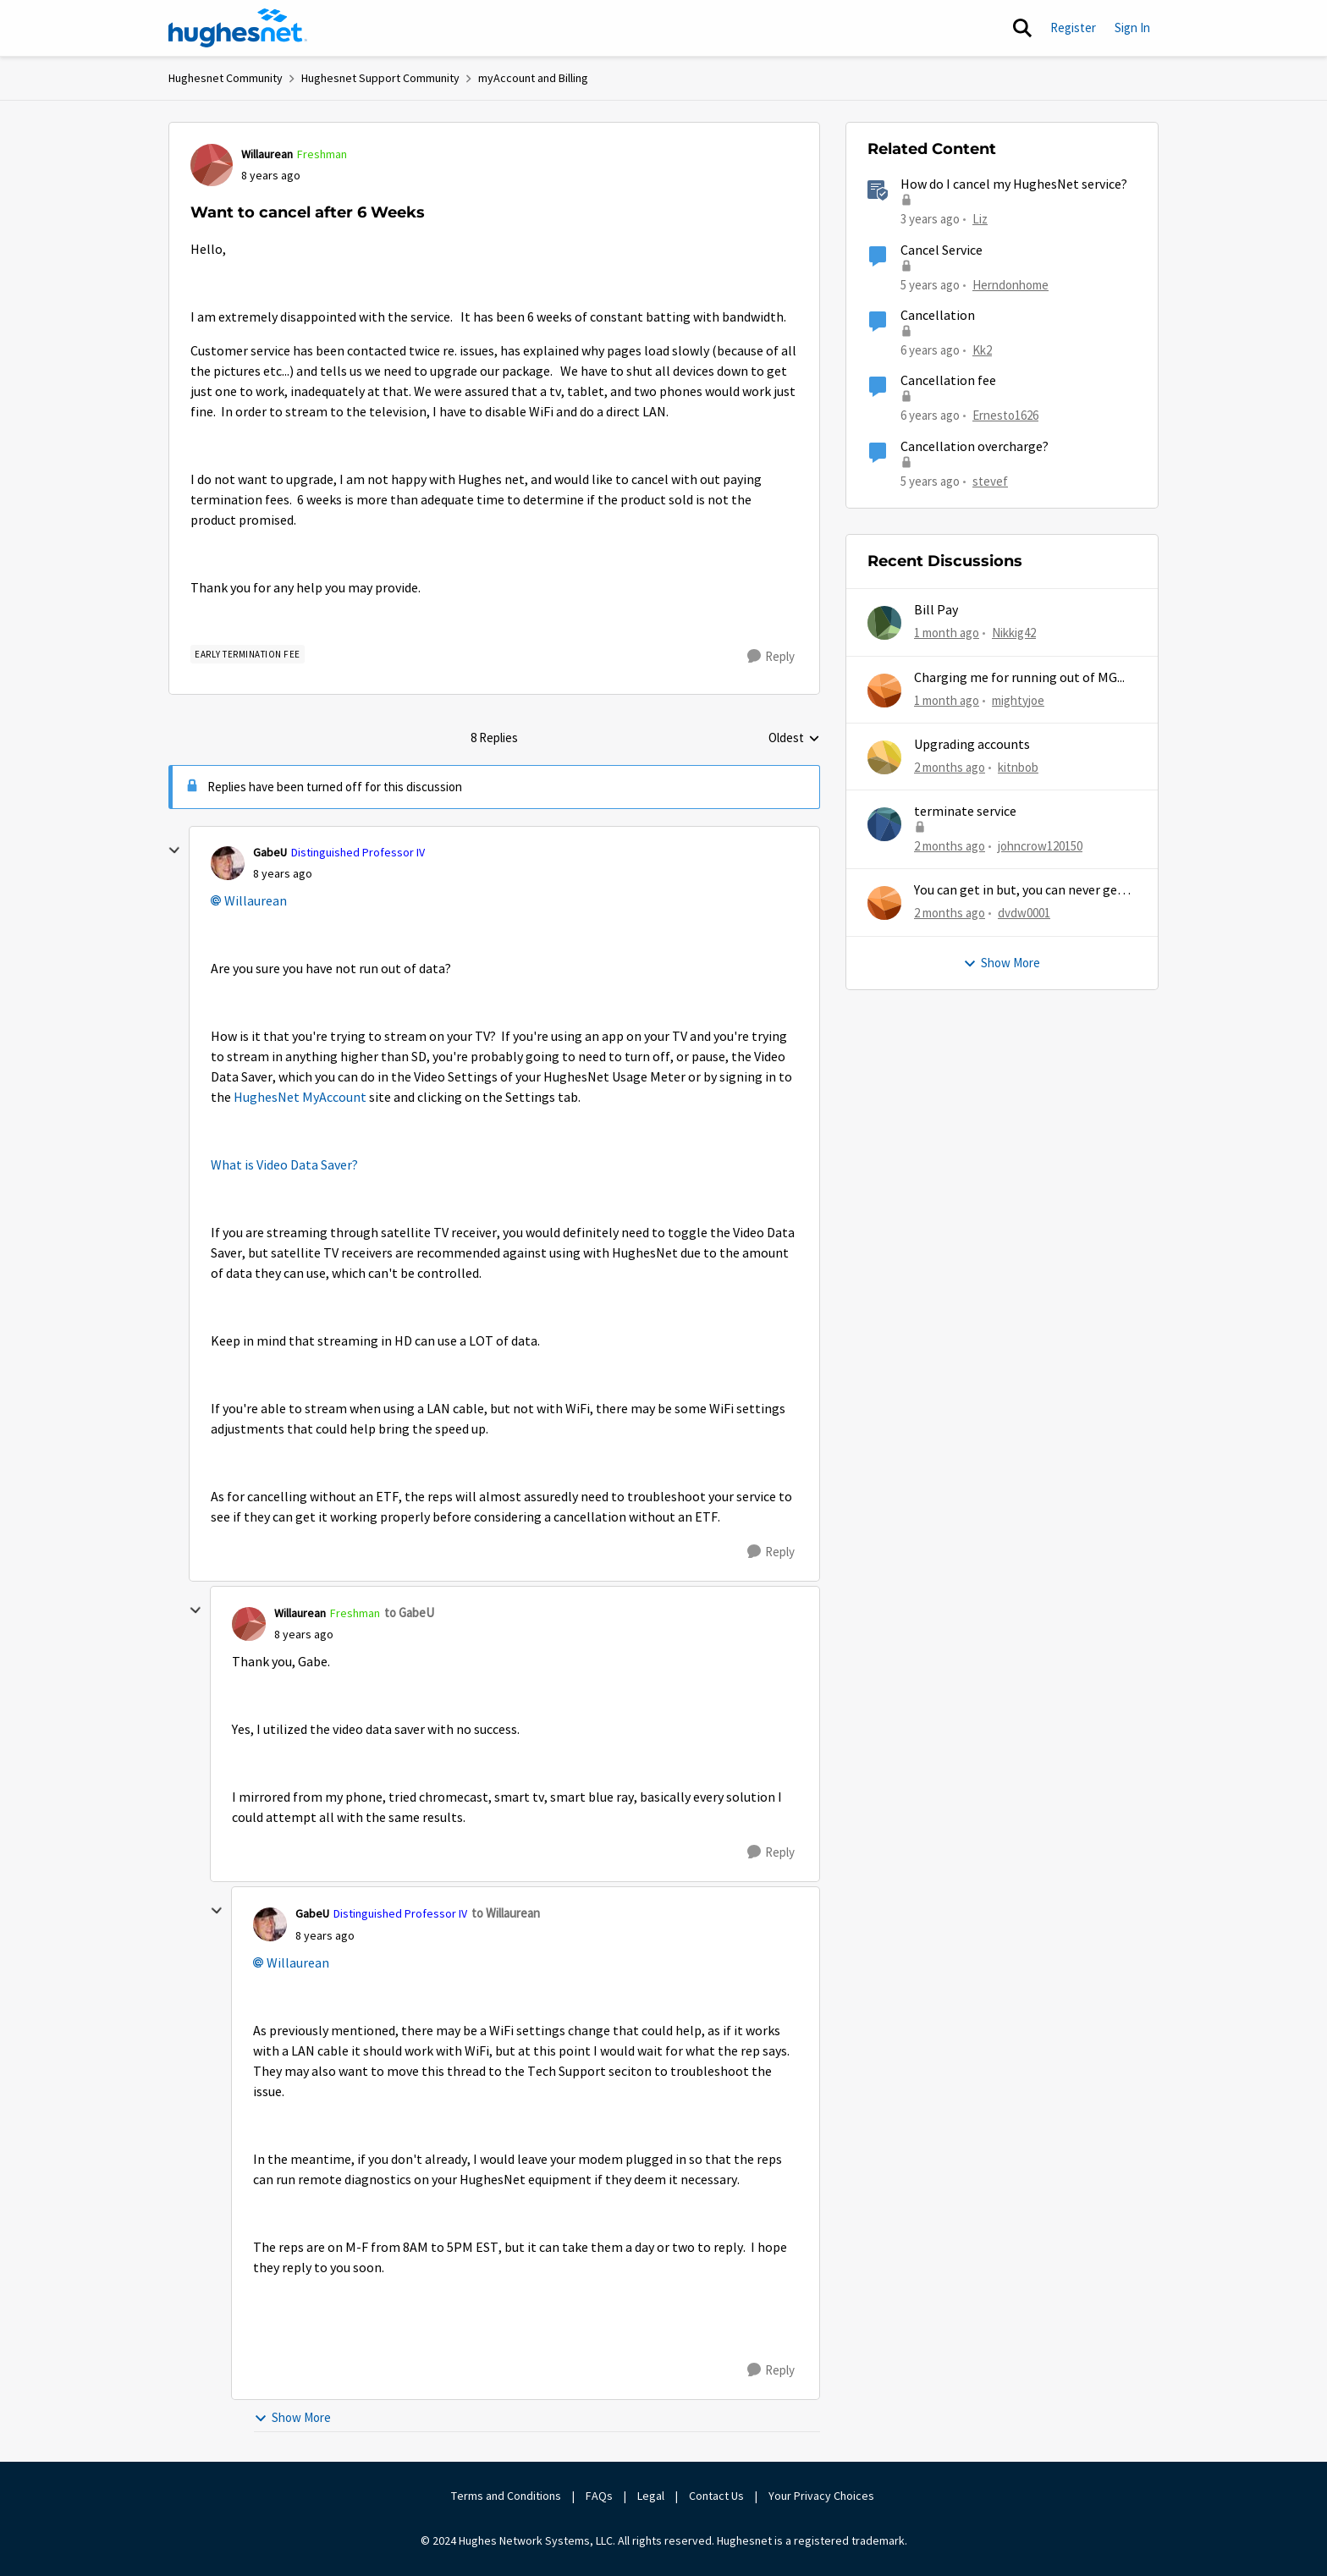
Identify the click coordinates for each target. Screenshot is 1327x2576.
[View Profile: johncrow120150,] (884, 824)
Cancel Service (941, 250)
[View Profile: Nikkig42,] (884, 623)
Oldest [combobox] (794, 738)
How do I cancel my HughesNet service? (1013, 184)
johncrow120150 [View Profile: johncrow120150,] (1040, 846)
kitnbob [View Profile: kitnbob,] (1018, 767)
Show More (292, 2417)
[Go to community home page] (237, 27)
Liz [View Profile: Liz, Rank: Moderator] (980, 219)
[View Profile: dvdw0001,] (884, 903)
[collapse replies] (174, 850)
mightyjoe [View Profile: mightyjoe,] (1018, 699)
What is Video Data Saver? (284, 1165)
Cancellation (937, 315)
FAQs (599, 2495)
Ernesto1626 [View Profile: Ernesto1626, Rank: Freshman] (1005, 415)
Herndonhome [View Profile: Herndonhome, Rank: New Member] (1010, 284)
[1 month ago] (946, 633)
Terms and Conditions (506, 2495)
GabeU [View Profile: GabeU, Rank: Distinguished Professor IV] (270, 852)
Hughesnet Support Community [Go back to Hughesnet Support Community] (380, 77)
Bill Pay (936, 610)
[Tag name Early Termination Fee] (247, 654)
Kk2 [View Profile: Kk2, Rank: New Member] (982, 350)
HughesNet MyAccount (300, 1097)
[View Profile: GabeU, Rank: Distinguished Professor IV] (228, 863)
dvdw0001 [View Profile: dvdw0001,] (1024, 913)
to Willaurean (505, 1913)
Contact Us (716, 2495)
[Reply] (771, 657)
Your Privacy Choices (822, 2495)
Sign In (1132, 27)
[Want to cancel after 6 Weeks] (282, 874)
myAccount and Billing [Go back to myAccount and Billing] (533, 77)
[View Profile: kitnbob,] (884, 757)
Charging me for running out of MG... (1019, 677)
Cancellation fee (948, 380)
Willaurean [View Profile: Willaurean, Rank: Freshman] (267, 154)
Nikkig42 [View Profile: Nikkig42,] (1014, 633)
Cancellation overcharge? (974, 446)
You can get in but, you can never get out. (1018, 891)
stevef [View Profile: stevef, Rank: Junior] (990, 480)
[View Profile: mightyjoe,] (884, 690)
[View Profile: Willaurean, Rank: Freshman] (211, 165)
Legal (650, 2495)
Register (1073, 27)
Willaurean (255, 901)
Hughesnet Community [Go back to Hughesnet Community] (225, 77)
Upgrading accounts (972, 744)
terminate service (965, 811)
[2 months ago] (949, 768)
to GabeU (409, 1612)
